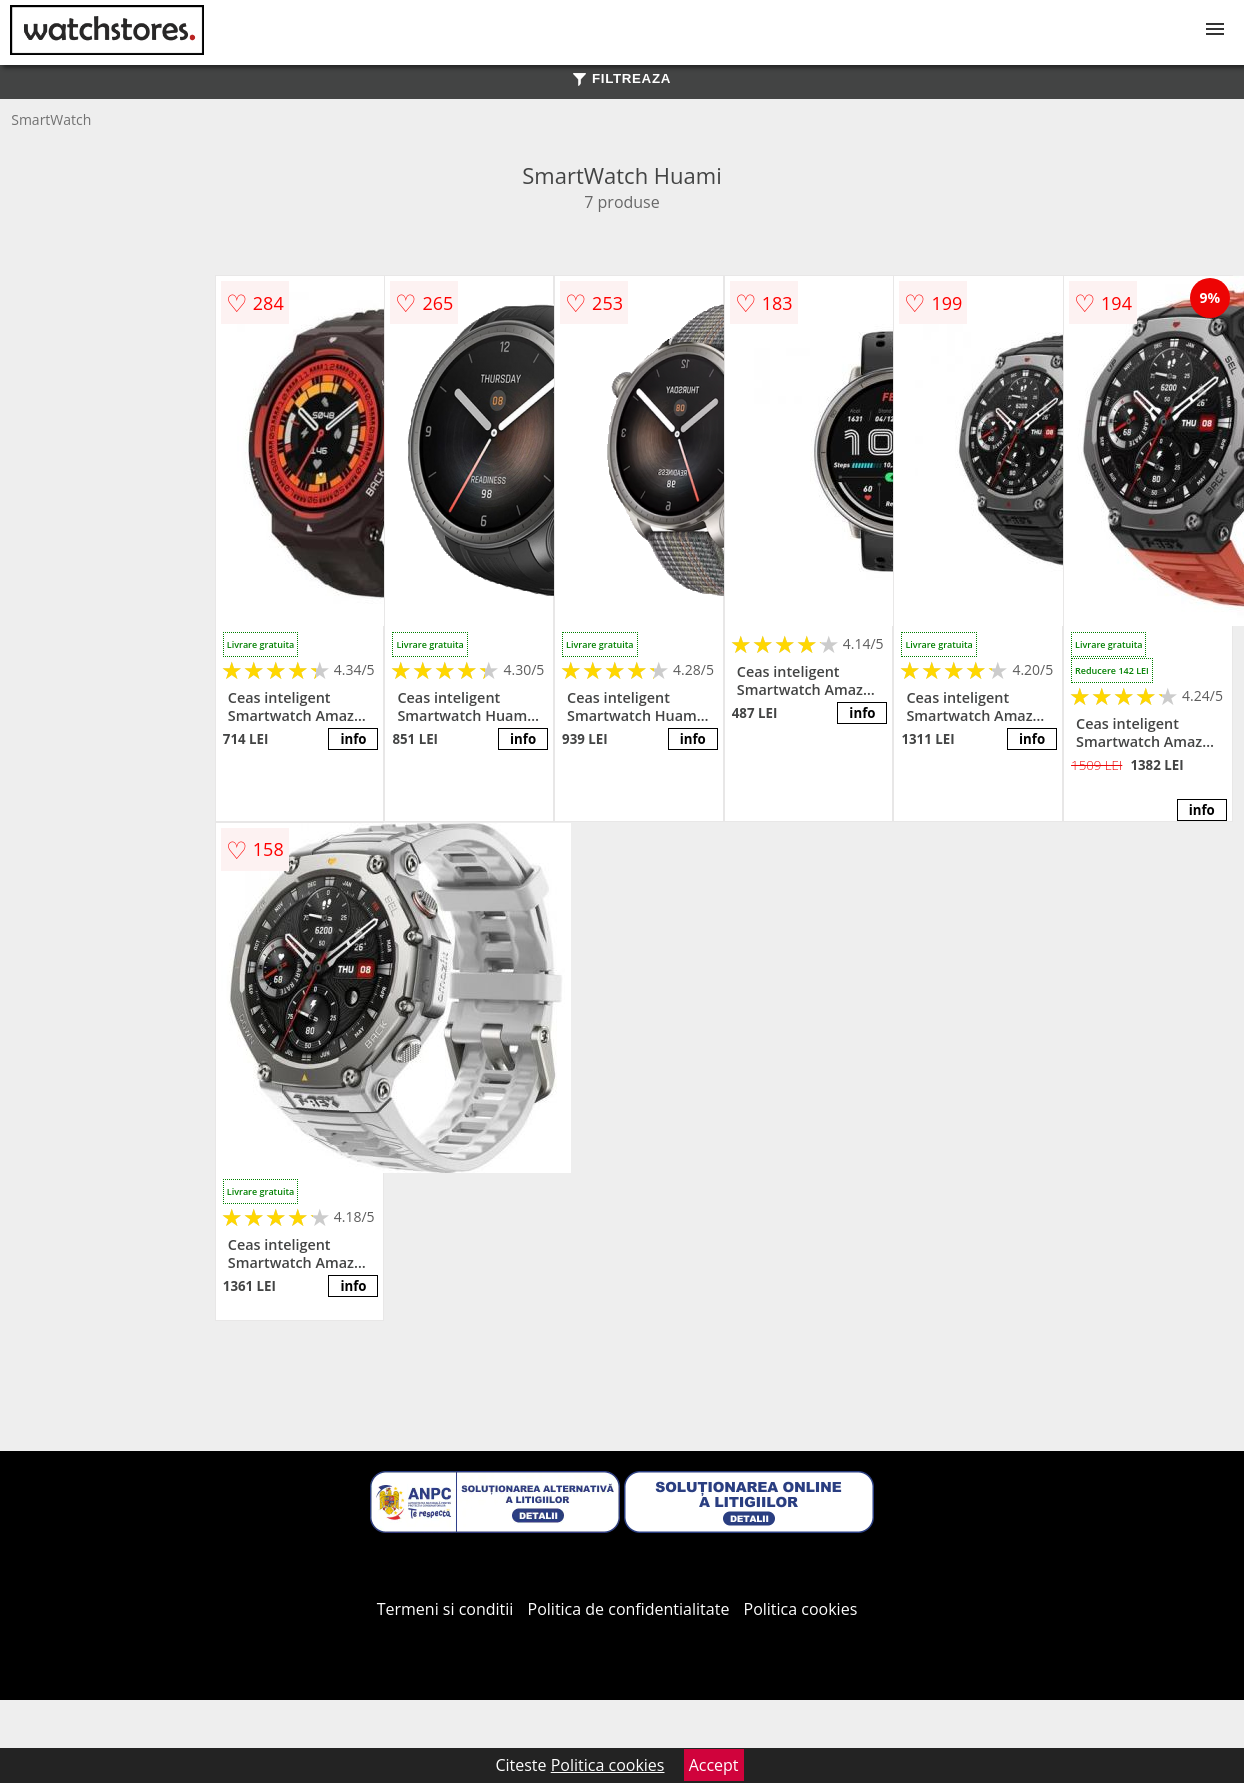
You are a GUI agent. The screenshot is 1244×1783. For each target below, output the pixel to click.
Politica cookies (801, 1609)
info (353, 739)
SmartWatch (51, 119)
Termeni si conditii (445, 1609)
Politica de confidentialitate (629, 1609)
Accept (714, 1765)
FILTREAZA (622, 78)
